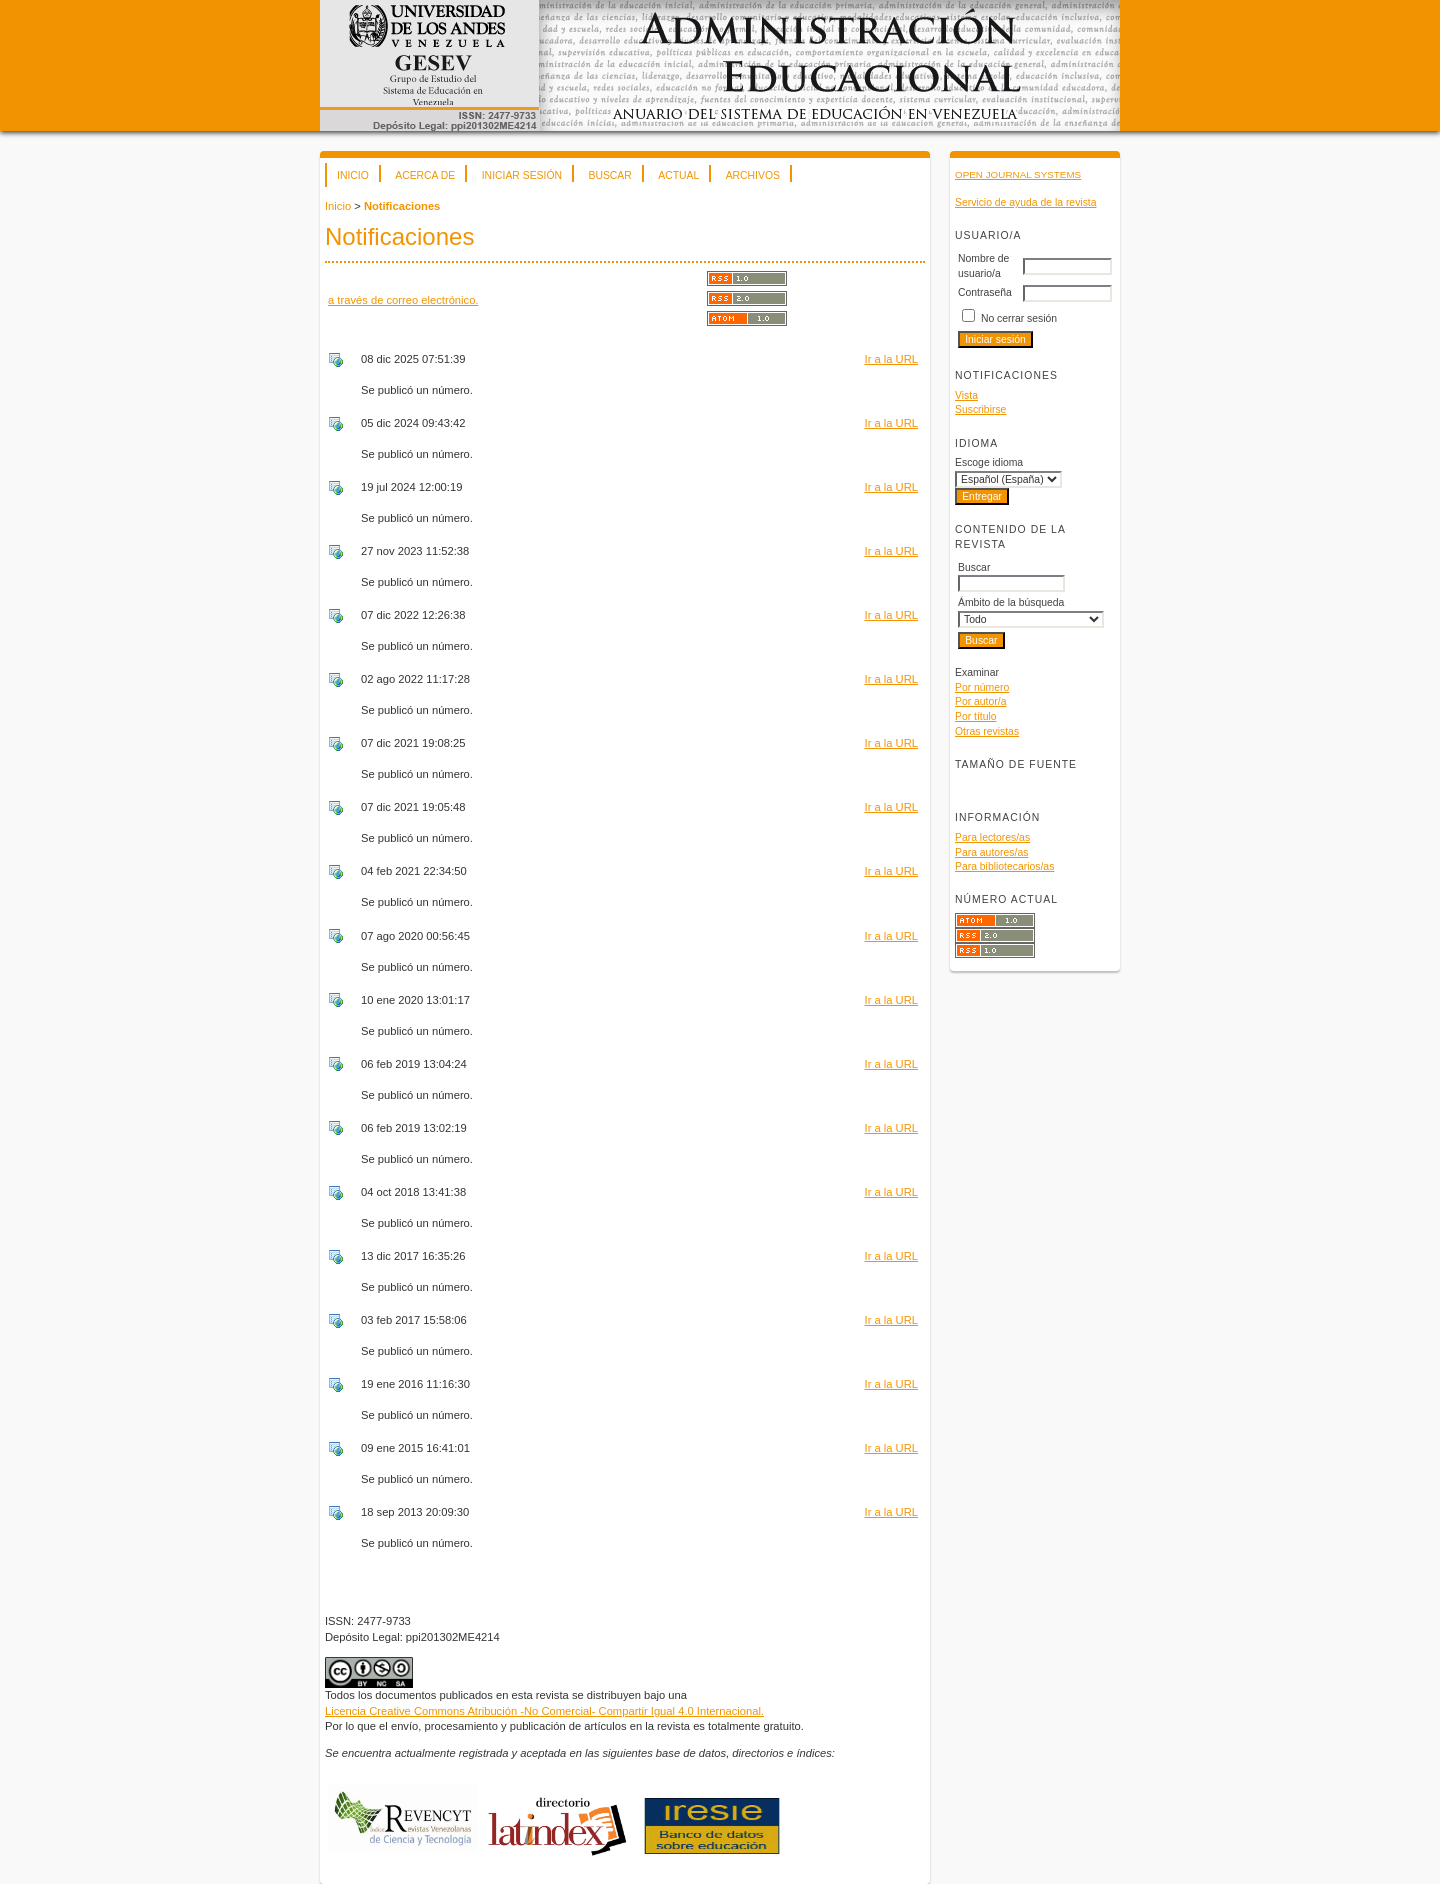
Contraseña (985, 292)
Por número (982, 687)
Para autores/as (991, 852)
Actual (678, 175)
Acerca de (425, 175)
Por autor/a (980, 701)
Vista (966, 395)
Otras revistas (987, 731)
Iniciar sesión (522, 175)
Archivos (753, 175)
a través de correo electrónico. (403, 300)
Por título (976, 716)
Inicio (353, 175)
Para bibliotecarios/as (1004, 866)
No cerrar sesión (1019, 318)
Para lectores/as (992, 837)
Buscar (609, 175)
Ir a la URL (891, 359)
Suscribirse (980, 409)
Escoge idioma (989, 462)
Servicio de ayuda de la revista (1026, 202)
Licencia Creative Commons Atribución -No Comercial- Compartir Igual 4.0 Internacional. (544, 1711)
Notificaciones (402, 206)
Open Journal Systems (1018, 174)
